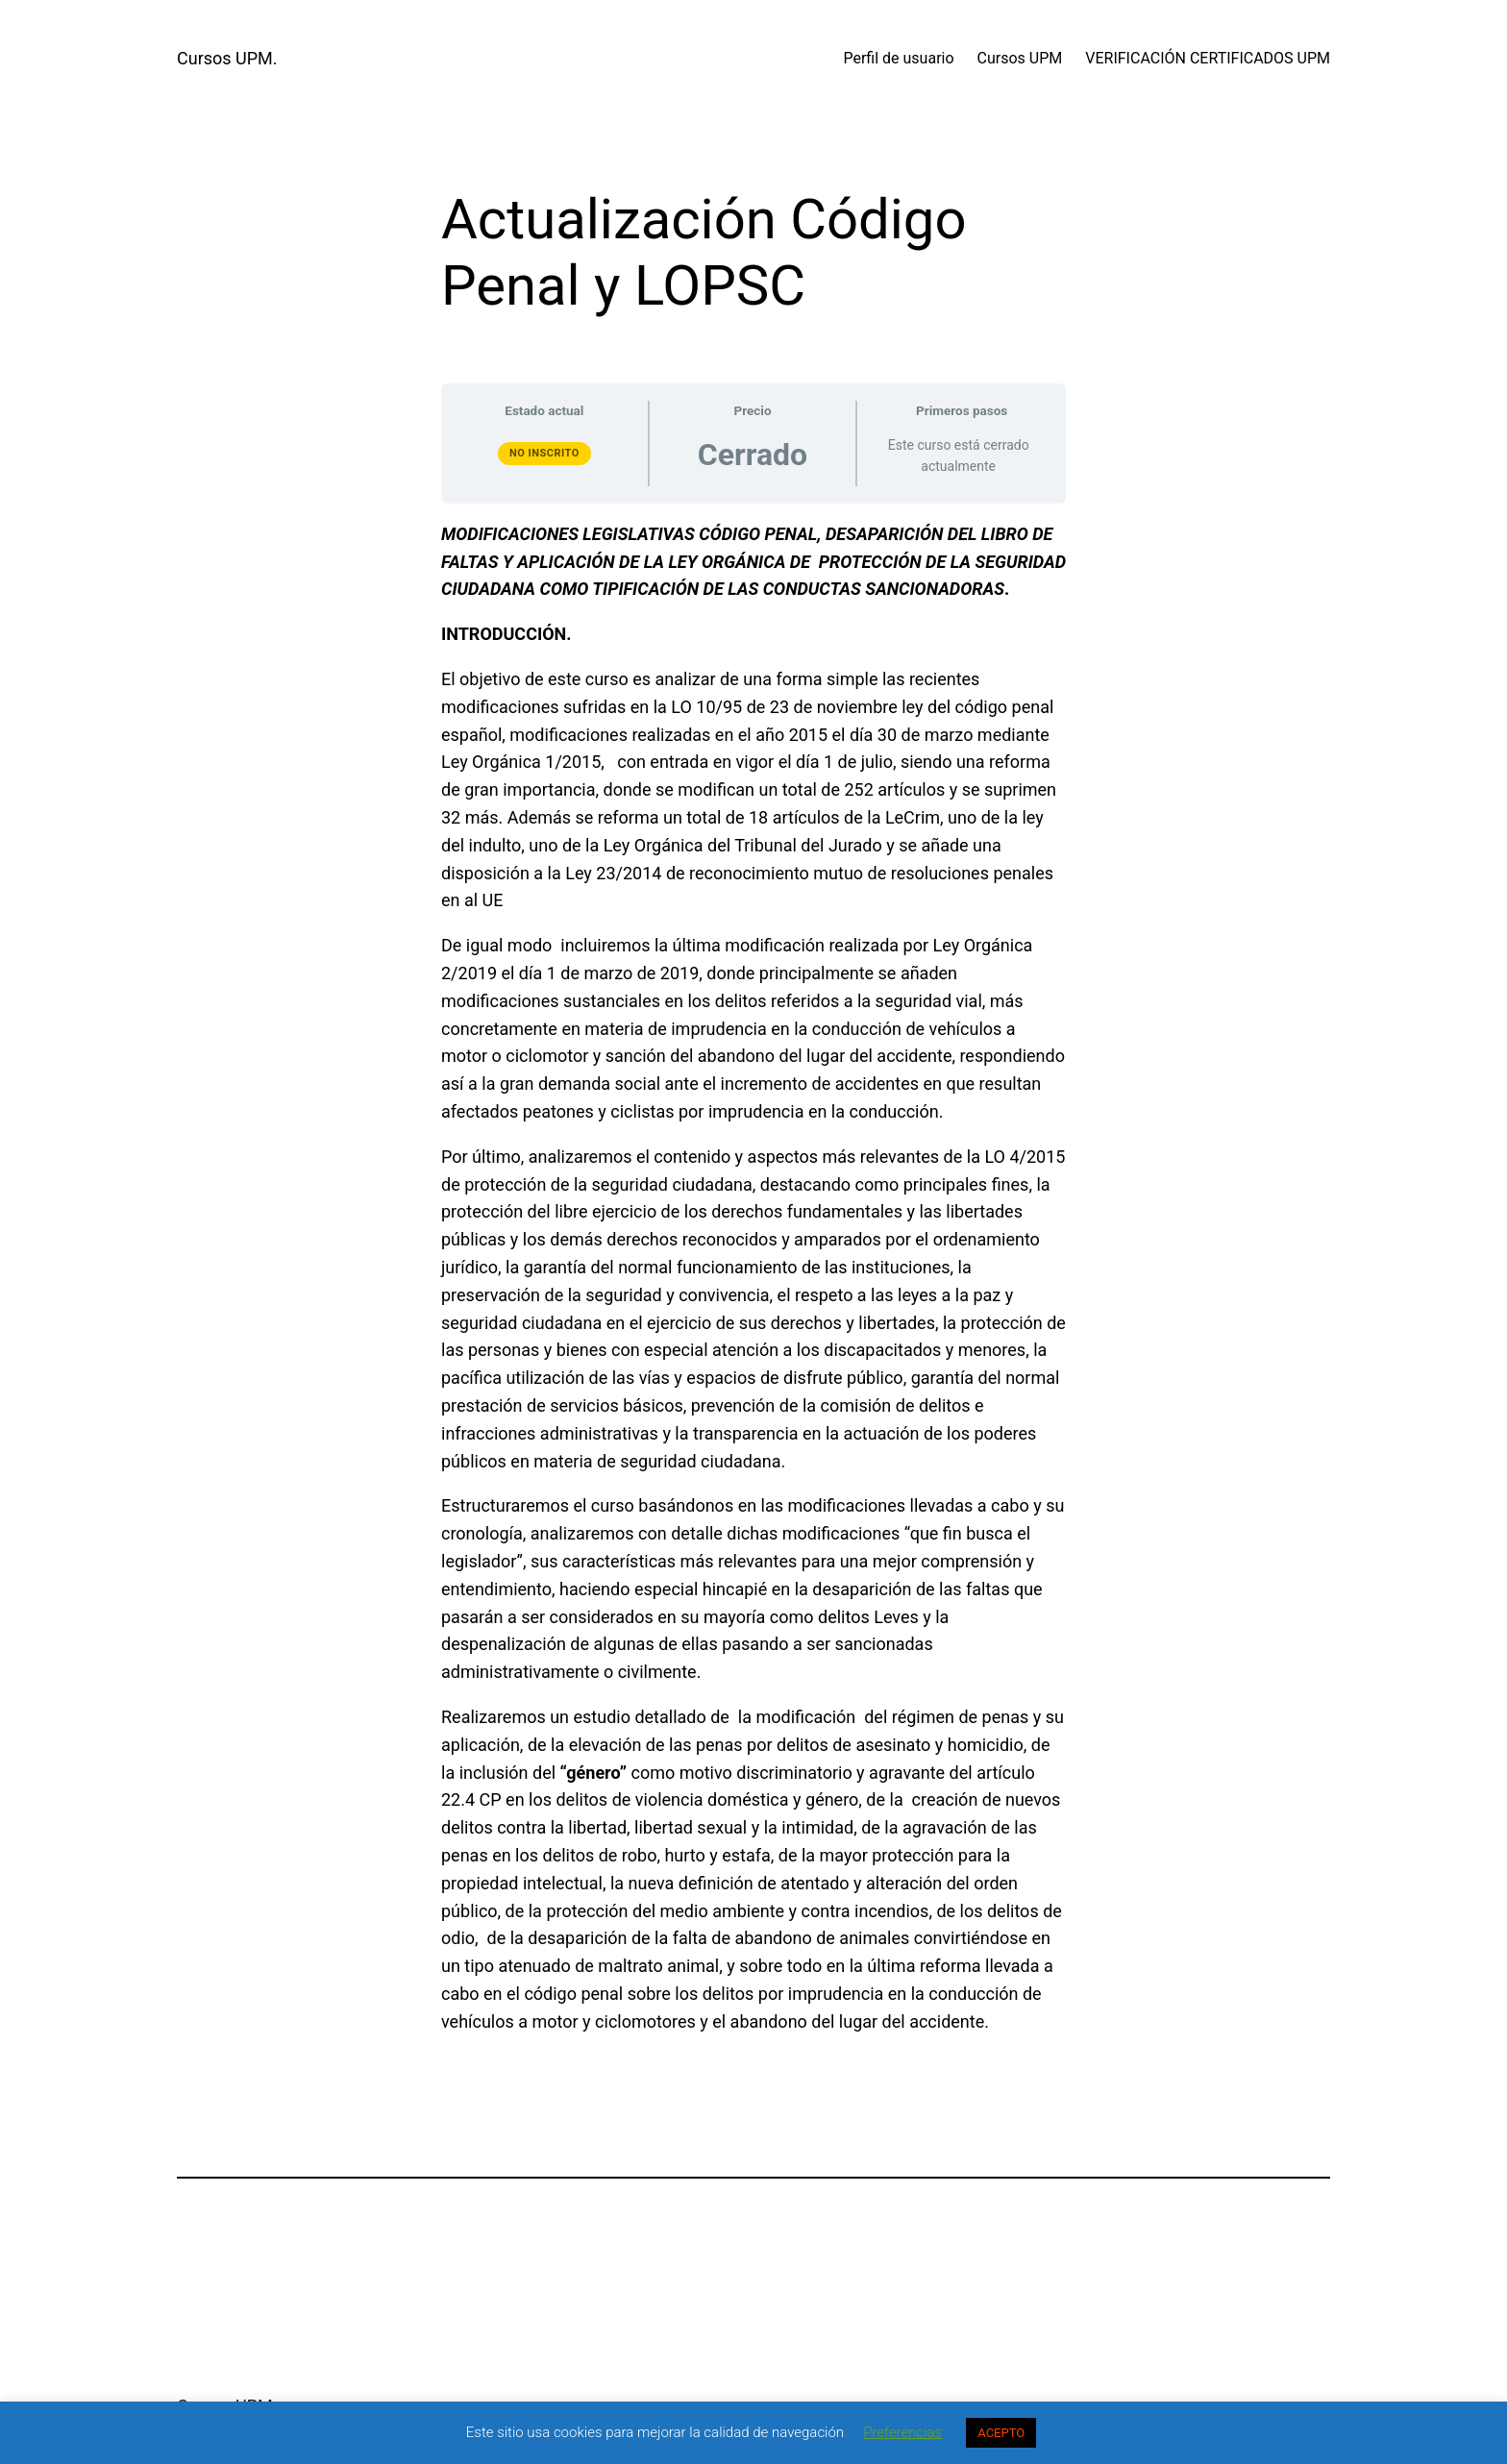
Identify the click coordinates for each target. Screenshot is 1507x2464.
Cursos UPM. (227, 58)
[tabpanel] (753, 1278)
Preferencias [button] (902, 2432)
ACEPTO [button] (1001, 2433)
